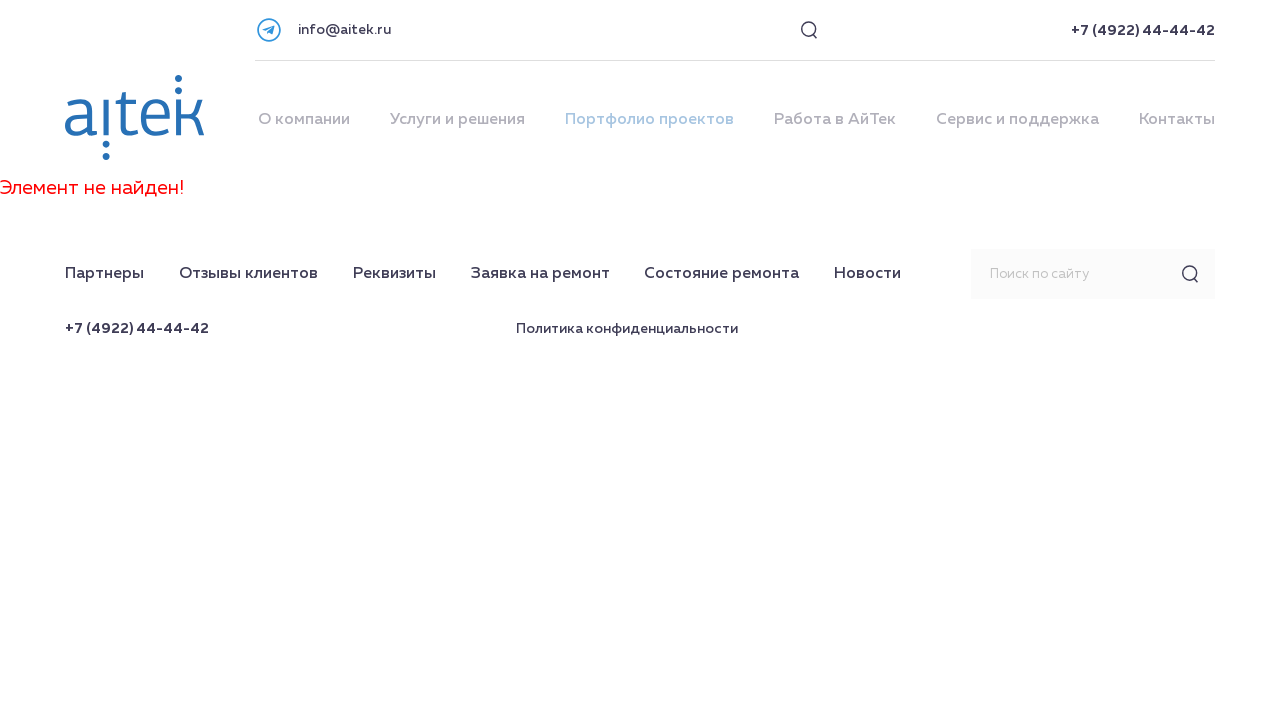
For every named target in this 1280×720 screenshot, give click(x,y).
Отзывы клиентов (248, 274)
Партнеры (104, 274)
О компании (304, 120)
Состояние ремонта (721, 274)
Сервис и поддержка (1017, 120)
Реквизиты (394, 274)
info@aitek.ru (344, 30)
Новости (867, 274)
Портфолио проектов (649, 120)
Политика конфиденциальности (627, 329)
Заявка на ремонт (540, 274)
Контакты (1177, 120)
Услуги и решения (457, 120)
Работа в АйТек (835, 120)
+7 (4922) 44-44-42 (1143, 31)
